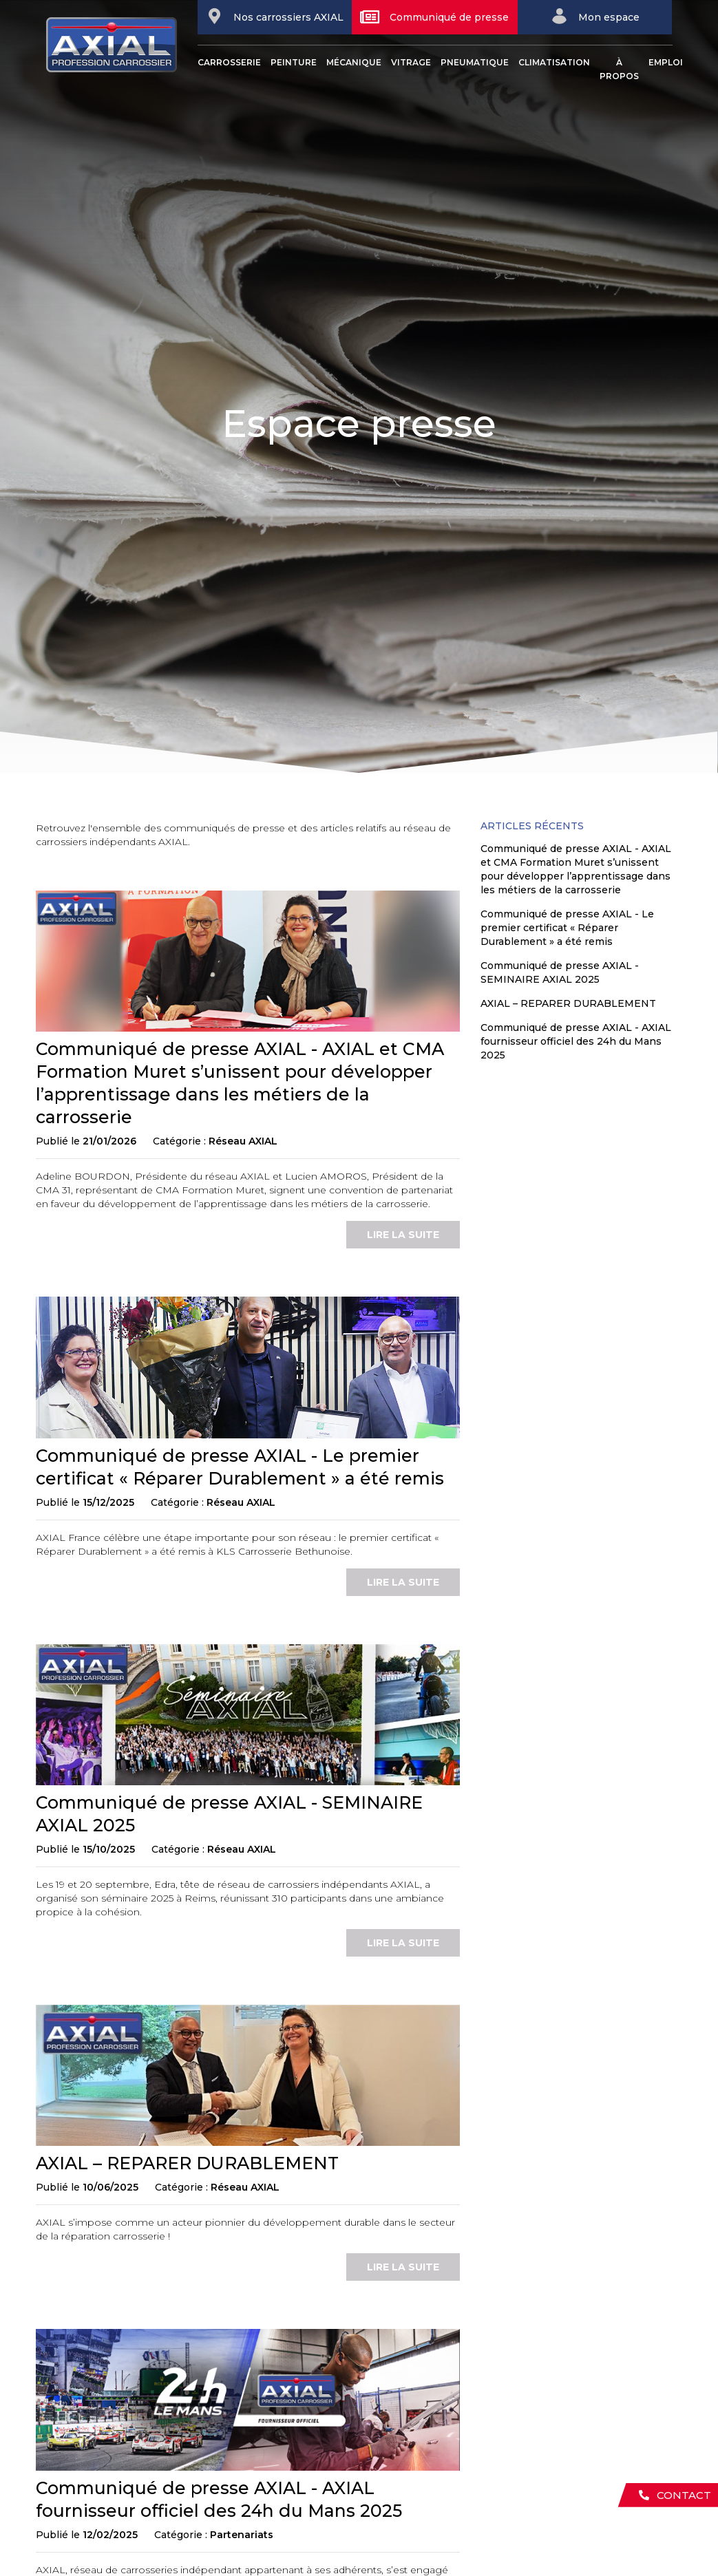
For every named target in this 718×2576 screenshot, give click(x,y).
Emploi (665, 62)
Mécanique (353, 62)
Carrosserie (229, 62)
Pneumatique (475, 62)
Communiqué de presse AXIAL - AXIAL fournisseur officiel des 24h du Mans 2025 (576, 1041)
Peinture (294, 62)
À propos (619, 69)
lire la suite (403, 1234)
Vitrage (411, 62)
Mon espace (595, 16)
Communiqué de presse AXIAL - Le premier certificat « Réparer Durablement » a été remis (567, 928)
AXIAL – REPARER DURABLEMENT (187, 2163)
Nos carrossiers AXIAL (275, 16)
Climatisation (554, 62)
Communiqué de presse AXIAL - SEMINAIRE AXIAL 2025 (560, 972)
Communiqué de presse (434, 16)
